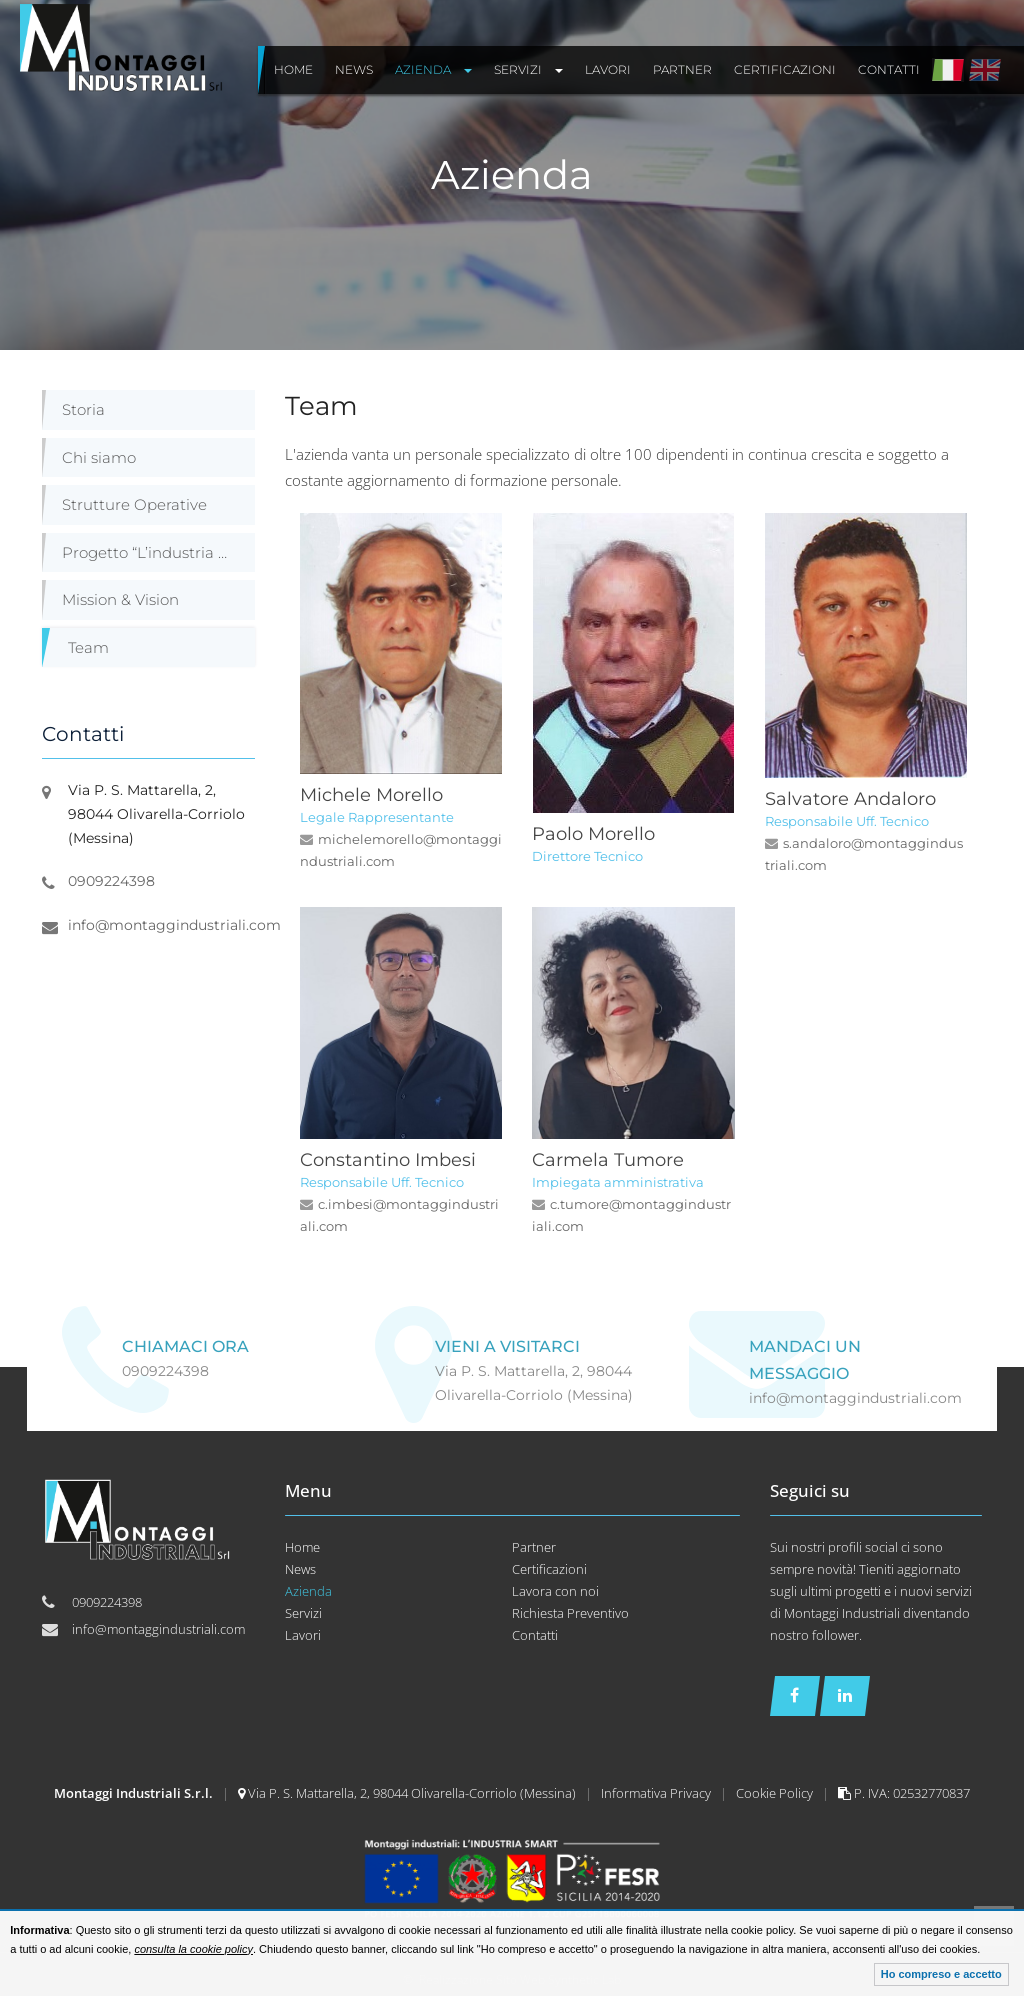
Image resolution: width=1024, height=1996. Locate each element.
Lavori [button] (608, 69)
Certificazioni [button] (785, 69)
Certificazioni (549, 1569)
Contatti (535, 1635)
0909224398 (111, 881)
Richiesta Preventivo (570, 1613)
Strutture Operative (134, 504)
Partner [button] (682, 69)
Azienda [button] (433, 69)
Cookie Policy (776, 1793)
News (300, 1569)
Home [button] (293, 69)
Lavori (303, 1635)
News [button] (354, 69)
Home (302, 1547)
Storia (83, 409)
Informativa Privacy (657, 1793)
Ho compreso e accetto (941, 1974)
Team (88, 647)
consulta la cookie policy (193, 1949)
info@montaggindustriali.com (174, 925)
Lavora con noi (555, 1591)
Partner (534, 1547)
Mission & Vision (120, 599)
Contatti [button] (889, 69)
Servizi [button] (528, 69)
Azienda (308, 1591)
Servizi (303, 1613)
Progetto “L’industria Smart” (158, 552)
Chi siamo (99, 457)
